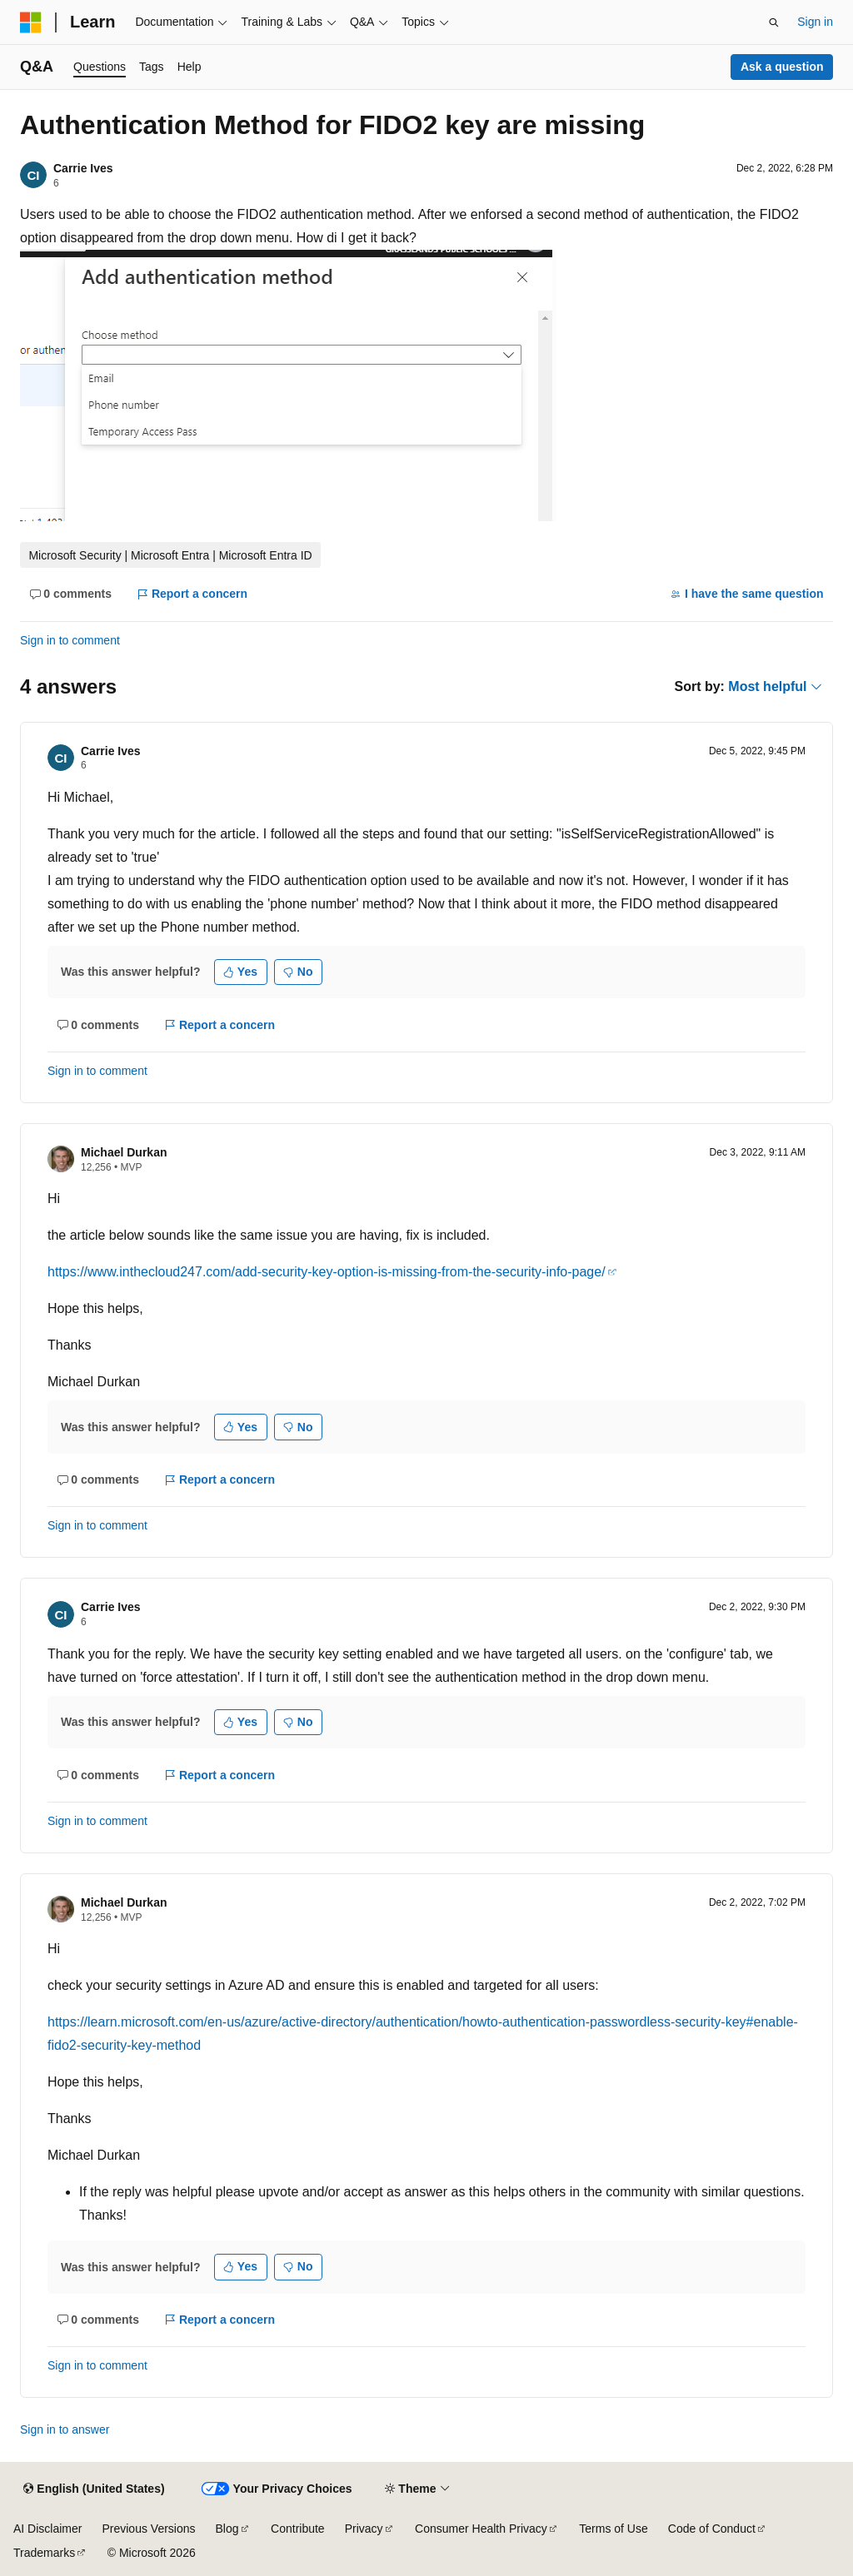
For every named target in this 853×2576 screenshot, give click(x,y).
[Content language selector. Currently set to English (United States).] (93, 2489)
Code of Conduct (712, 2528)
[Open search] (774, 22)
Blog (227, 2528)
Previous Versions (148, 2528)
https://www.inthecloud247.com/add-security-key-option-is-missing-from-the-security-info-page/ (326, 1272)
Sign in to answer (64, 2429)
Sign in (815, 21)
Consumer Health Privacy (481, 2528)
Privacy (364, 2528)
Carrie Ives (83, 168)
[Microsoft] (31, 22)
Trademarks (44, 2552)
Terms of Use (613, 2528)
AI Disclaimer (47, 2528)
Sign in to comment (70, 640)
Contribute (298, 2528)
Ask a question (782, 66)
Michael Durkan (124, 1152)
